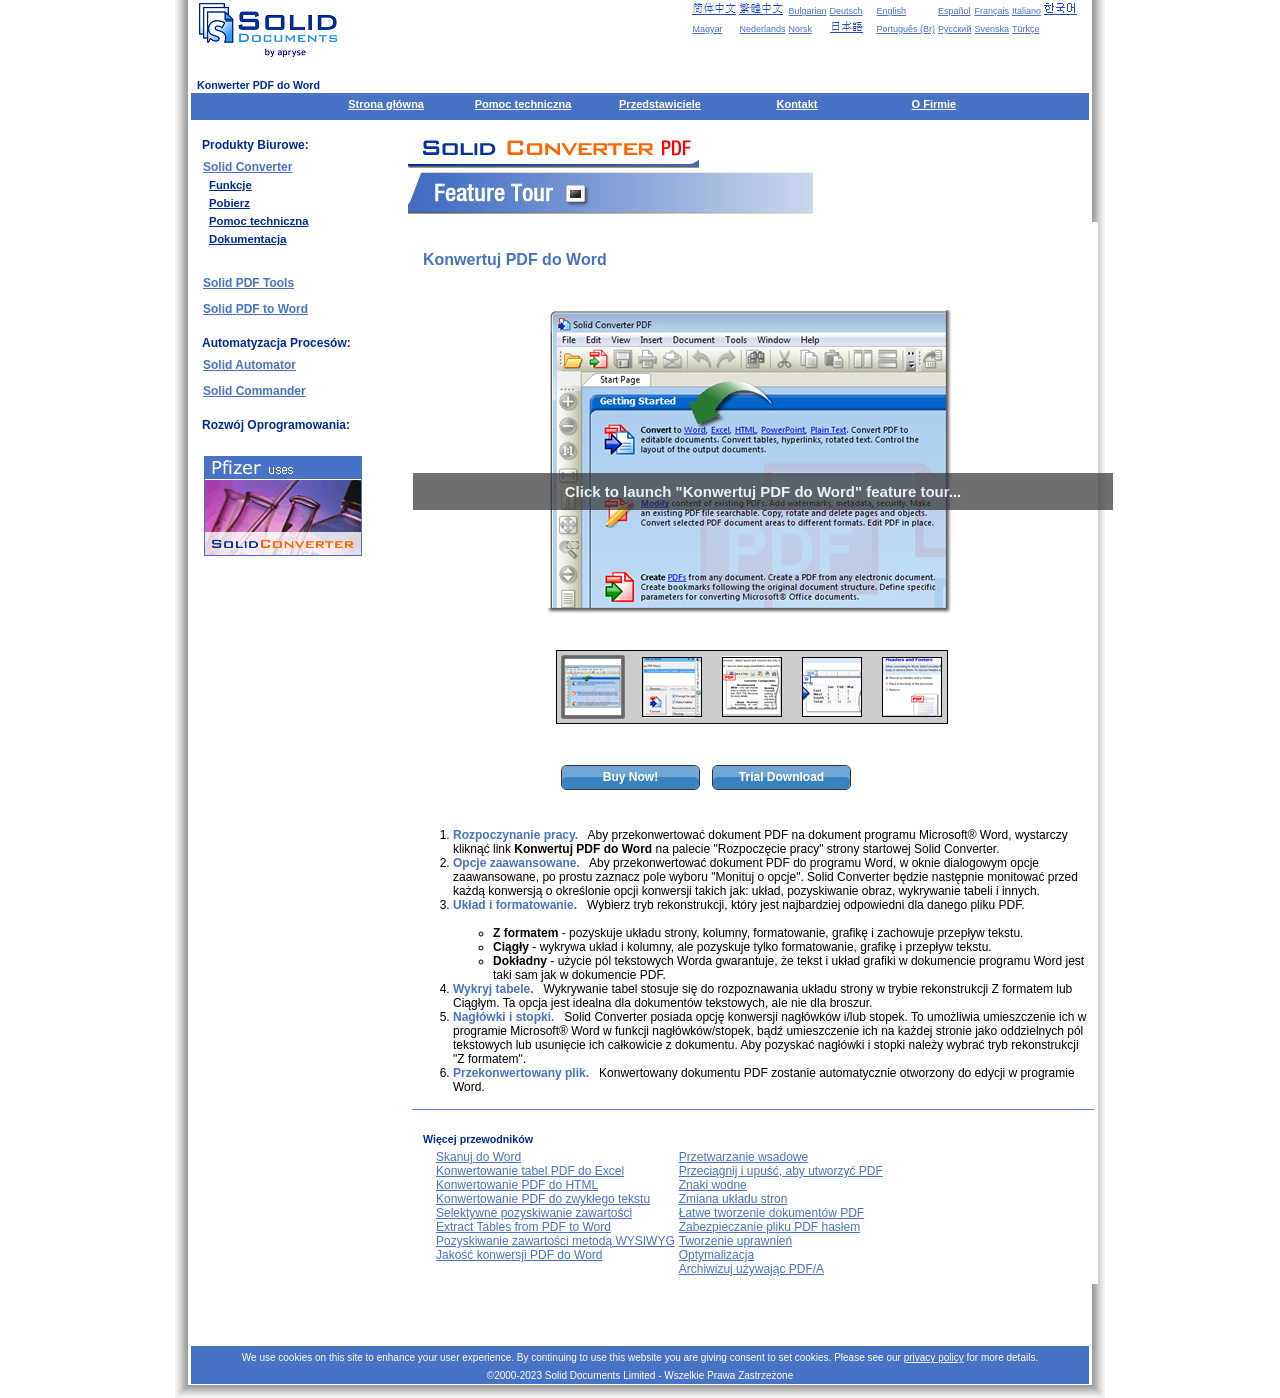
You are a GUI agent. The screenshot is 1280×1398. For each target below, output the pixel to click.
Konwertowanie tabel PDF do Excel (530, 1171)
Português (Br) (906, 29)
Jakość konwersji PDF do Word (519, 1255)
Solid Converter (247, 167)
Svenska (991, 29)
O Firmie (934, 104)
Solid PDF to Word (255, 309)
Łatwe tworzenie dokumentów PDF (771, 1213)
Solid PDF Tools (248, 283)
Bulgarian (807, 11)
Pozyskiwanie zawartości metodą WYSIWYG (555, 1241)
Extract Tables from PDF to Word (523, 1227)
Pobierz (229, 203)
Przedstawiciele (660, 104)
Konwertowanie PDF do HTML (517, 1185)
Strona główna (386, 104)
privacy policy (934, 1357)
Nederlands (762, 29)
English (892, 11)
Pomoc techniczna (523, 104)
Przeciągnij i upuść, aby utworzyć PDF (781, 1171)
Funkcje (230, 185)
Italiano (1026, 11)
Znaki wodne (713, 1185)
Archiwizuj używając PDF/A (751, 1269)
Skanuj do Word (478, 1157)
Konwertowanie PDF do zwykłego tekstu (543, 1199)
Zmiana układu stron (733, 1199)
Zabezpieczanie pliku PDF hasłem (769, 1227)
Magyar (707, 29)
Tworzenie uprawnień (735, 1241)
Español (954, 11)
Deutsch (846, 11)
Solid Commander (254, 391)
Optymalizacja (716, 1255)
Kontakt (796, 104)
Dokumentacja (247, 239)
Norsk (800, 29)
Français (991, 11)
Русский (954, 29)
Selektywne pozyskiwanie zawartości (534, 1213)
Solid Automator (249, 365)
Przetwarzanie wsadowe (743, 1157)
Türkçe (1026, 29)
